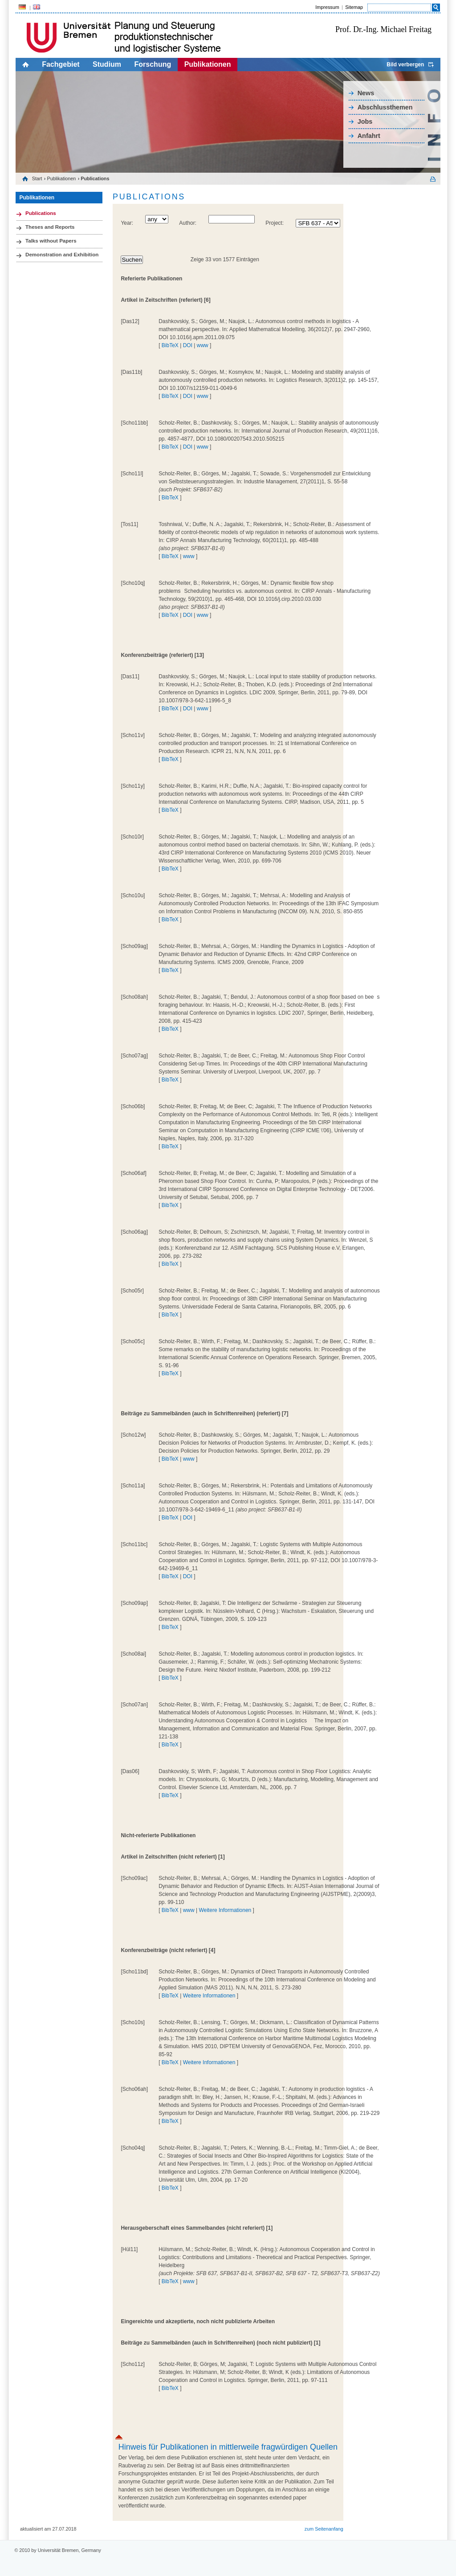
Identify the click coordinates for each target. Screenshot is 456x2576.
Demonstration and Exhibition (61, 254)
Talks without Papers (51, 240)
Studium (107, 64)
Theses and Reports (49, 227)
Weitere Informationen (225, 1910)
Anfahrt (369, 135)
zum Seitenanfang (324, 2528)
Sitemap (354, 7)
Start (37, 178)
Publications (40, 213)
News (366, 93)
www (202, 345)
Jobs (365, 121)
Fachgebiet (60, 64)
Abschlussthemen (385, 107)
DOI (187, 345)
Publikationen (207, 64)
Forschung (152, 64)
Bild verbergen (405, 64)
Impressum (327, 7)
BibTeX (170, 345)
